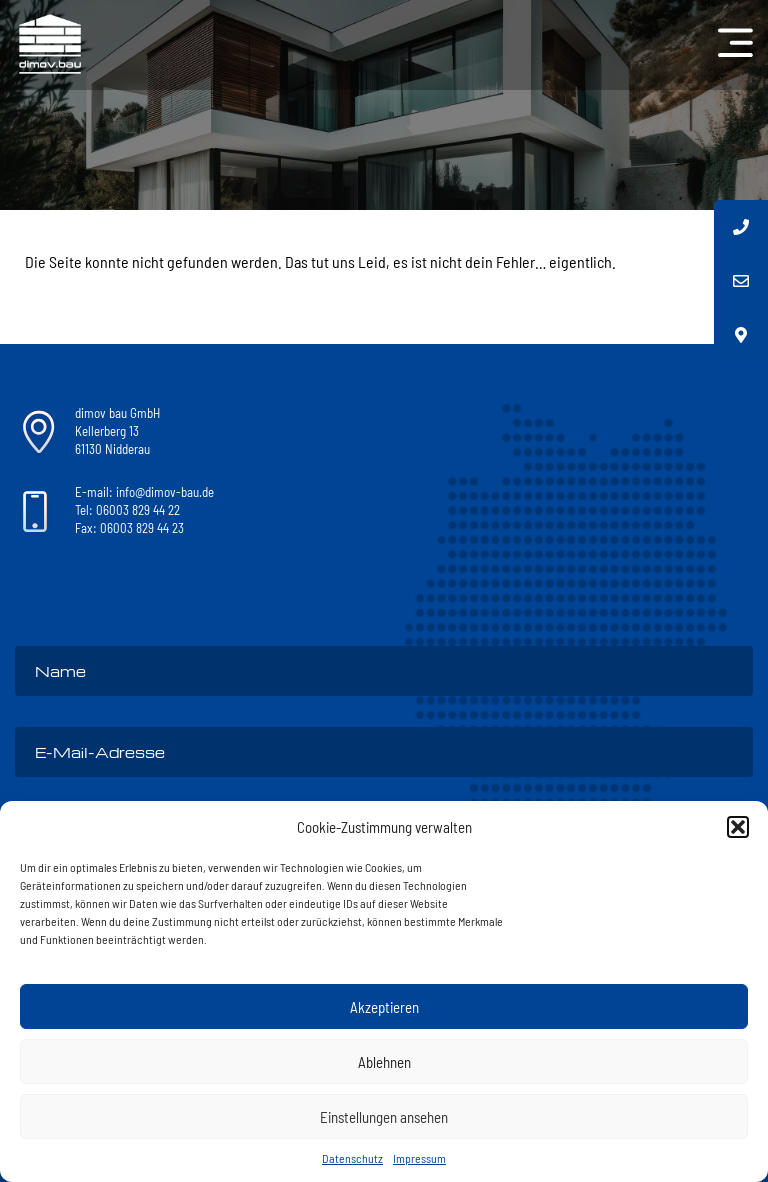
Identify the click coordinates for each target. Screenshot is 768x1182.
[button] (738, 827)
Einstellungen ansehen (384, 1117)
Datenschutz (352, 1158)
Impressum (419, 1158)
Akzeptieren (384, 1007)
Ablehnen (384, 1062)
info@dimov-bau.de (165, 492)
